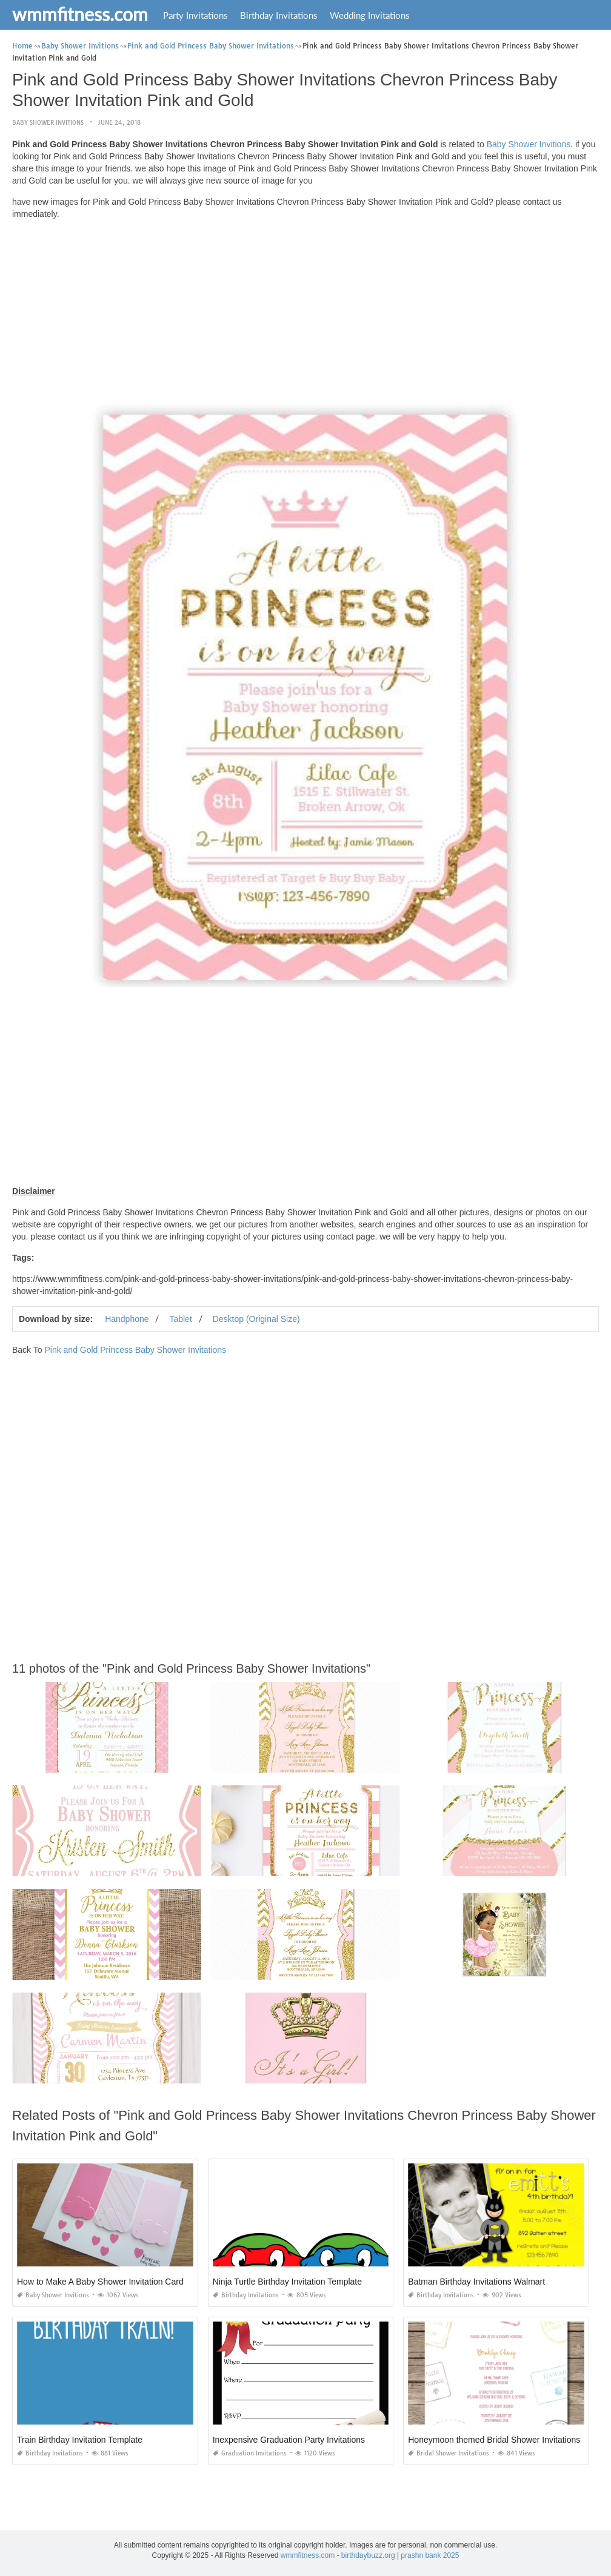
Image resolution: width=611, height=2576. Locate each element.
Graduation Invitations (250, 2453)
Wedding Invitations (370, 15)
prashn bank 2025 (430, 2555)
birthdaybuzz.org (368, 2555)
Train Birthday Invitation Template (79, 2440)
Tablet (180, 1319)
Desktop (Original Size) (256, 1319)
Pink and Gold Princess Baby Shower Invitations (135, 1350)
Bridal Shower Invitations (448, 2453)
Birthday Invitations (279, 15)
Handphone (127, 1319)
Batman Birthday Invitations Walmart (476, 2281)
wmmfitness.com (80, 14)
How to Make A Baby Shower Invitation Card (100, 2281)
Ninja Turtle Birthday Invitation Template (287, 2281)
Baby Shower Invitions (48, 123)
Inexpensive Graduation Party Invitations (289, 2440)
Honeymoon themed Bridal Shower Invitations (494, 2440)
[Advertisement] (305, 314)
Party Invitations (195, 15)
